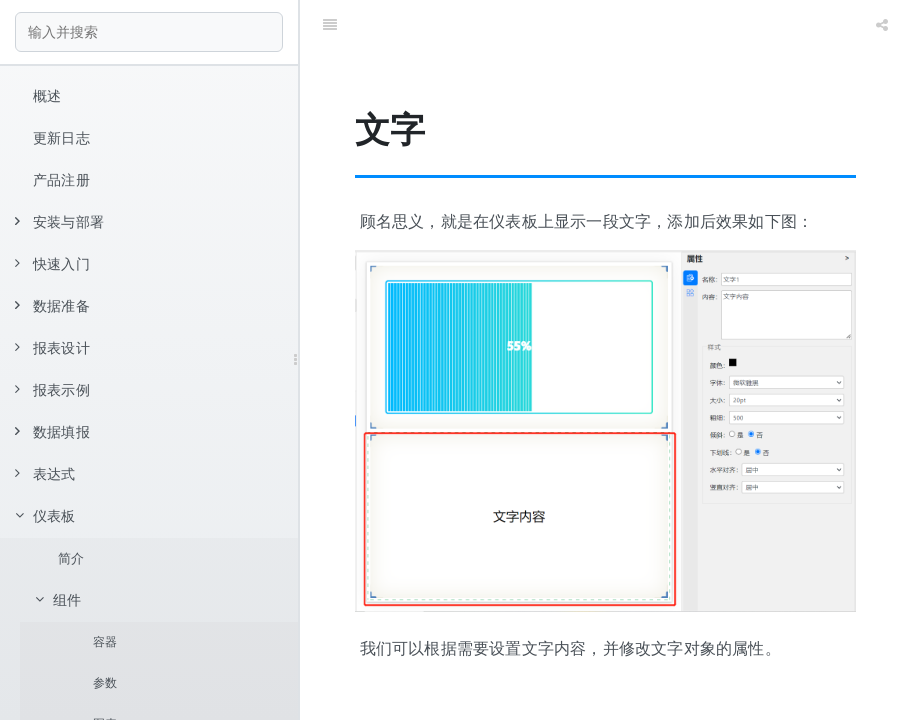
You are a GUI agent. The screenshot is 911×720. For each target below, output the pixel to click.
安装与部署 (59, 222)
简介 (71, 558)
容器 (105, 642)
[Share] (882, 25)
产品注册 (61, 180)
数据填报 (52, 432)
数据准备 (52, 306)
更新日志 (61, 138)
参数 (105, 683)
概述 (47, 96)
